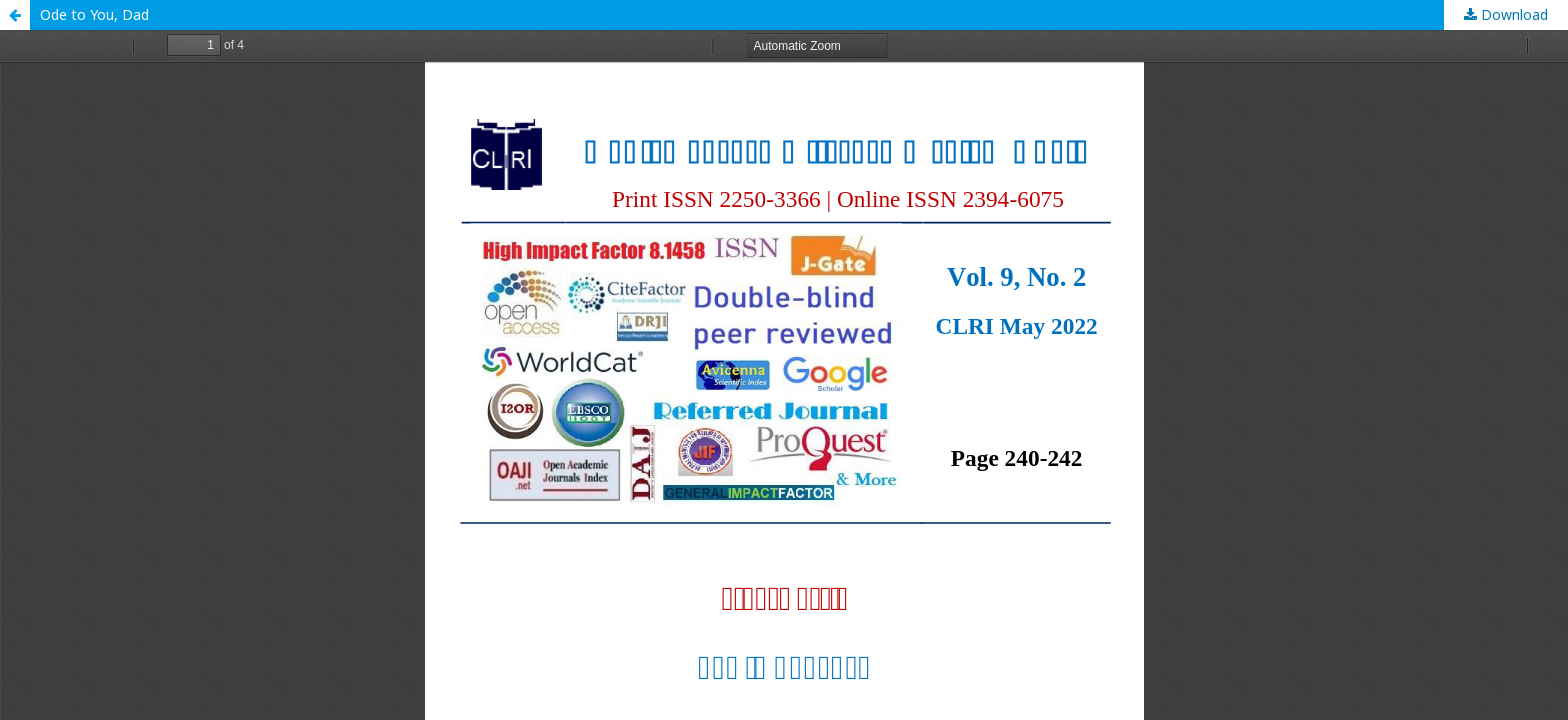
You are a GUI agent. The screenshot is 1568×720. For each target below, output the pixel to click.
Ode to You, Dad (94, 14)
